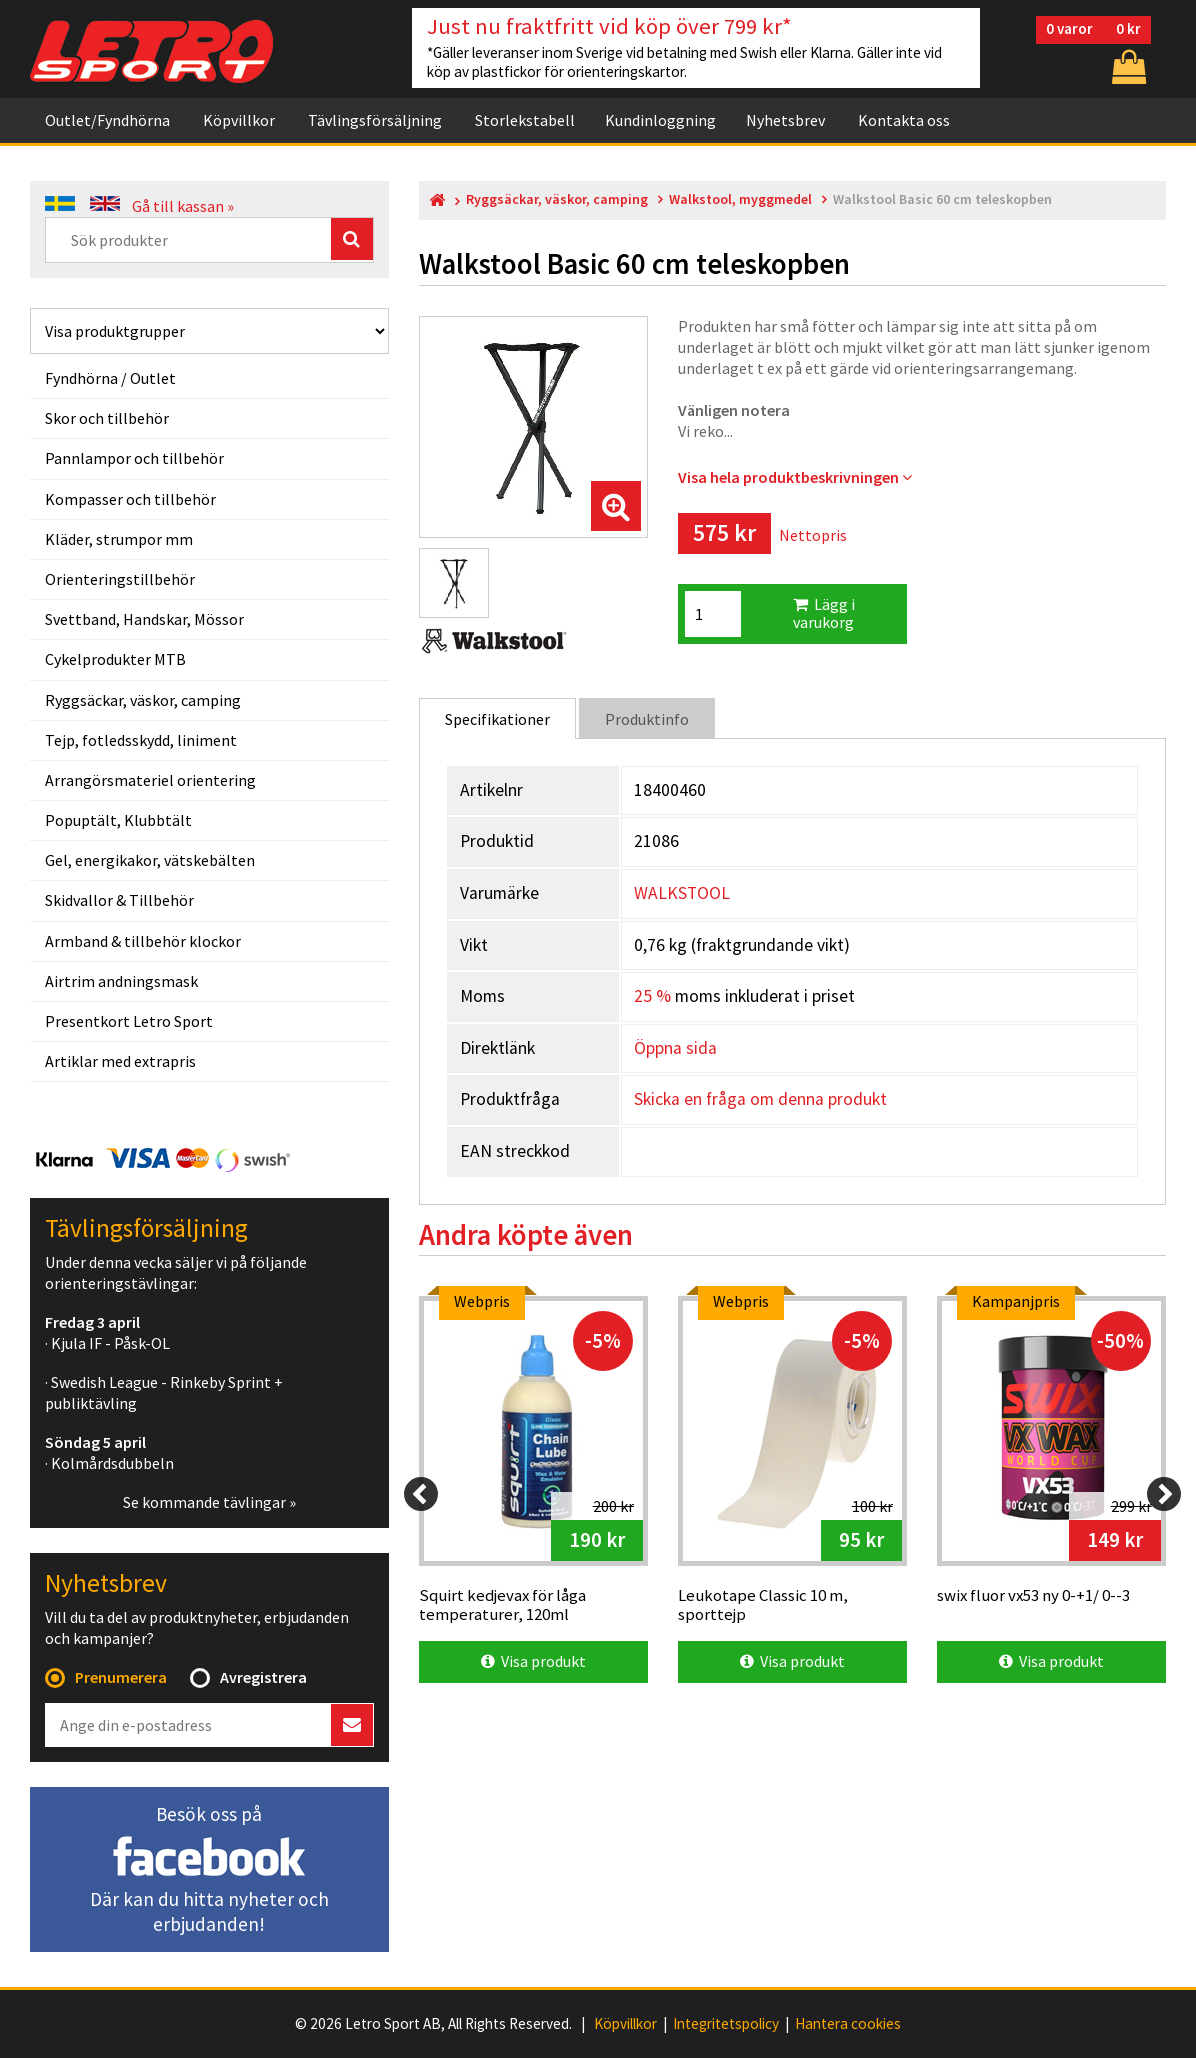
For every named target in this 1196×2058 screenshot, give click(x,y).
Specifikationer (497, 719)
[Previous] (421, 1494)
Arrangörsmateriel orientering (150, 780)
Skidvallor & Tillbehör (119, 900)
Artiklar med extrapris (120, 1061)
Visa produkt (533, 1661)
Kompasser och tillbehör (130, 499)
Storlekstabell (525, 120)
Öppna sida (675, 1048)
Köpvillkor (239, 120)
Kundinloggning (660, 120)
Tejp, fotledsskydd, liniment (141, 740)
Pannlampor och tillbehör (134, 458)
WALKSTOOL (682, 893)
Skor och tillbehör (107, 418)
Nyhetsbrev (785, 120)
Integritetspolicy (726, 2024)
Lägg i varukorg (824, 613)
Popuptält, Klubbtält (118, 820)
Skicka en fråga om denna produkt (760, 1099)
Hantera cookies (848, 2024)
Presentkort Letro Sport (129, 1021)
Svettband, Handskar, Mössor (144, 619)
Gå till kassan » (183, 206)
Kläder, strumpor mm (119, 539)
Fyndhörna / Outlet (110, 378)
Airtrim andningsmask (121, 981)
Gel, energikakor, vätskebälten (150, 860)
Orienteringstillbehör (120, 579)
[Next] (1164, 1494)
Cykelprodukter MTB (115, 659)
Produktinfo (647, 719)
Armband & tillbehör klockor (143, 941)
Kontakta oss (904, 120)
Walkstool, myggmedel (740, 199)
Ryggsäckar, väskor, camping (143, 700)
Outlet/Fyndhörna (107, 120)
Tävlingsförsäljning (375, 120)
